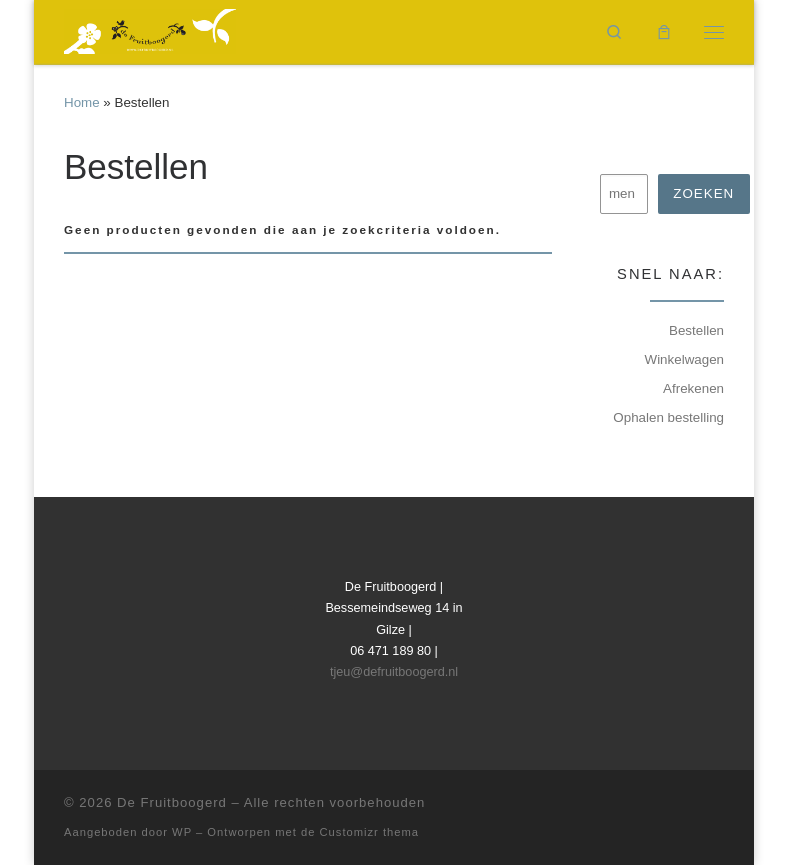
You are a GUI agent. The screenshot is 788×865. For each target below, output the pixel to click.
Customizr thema (370, 832)
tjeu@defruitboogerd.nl (394, 672)
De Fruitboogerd (172, 802)
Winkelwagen (684, 359)
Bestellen (696, 330)
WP (182, 832)
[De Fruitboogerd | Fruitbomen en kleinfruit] (150, 29)
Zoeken (703, 193)
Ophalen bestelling (668, 417)
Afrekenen (693, 388)
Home (82, 102)
